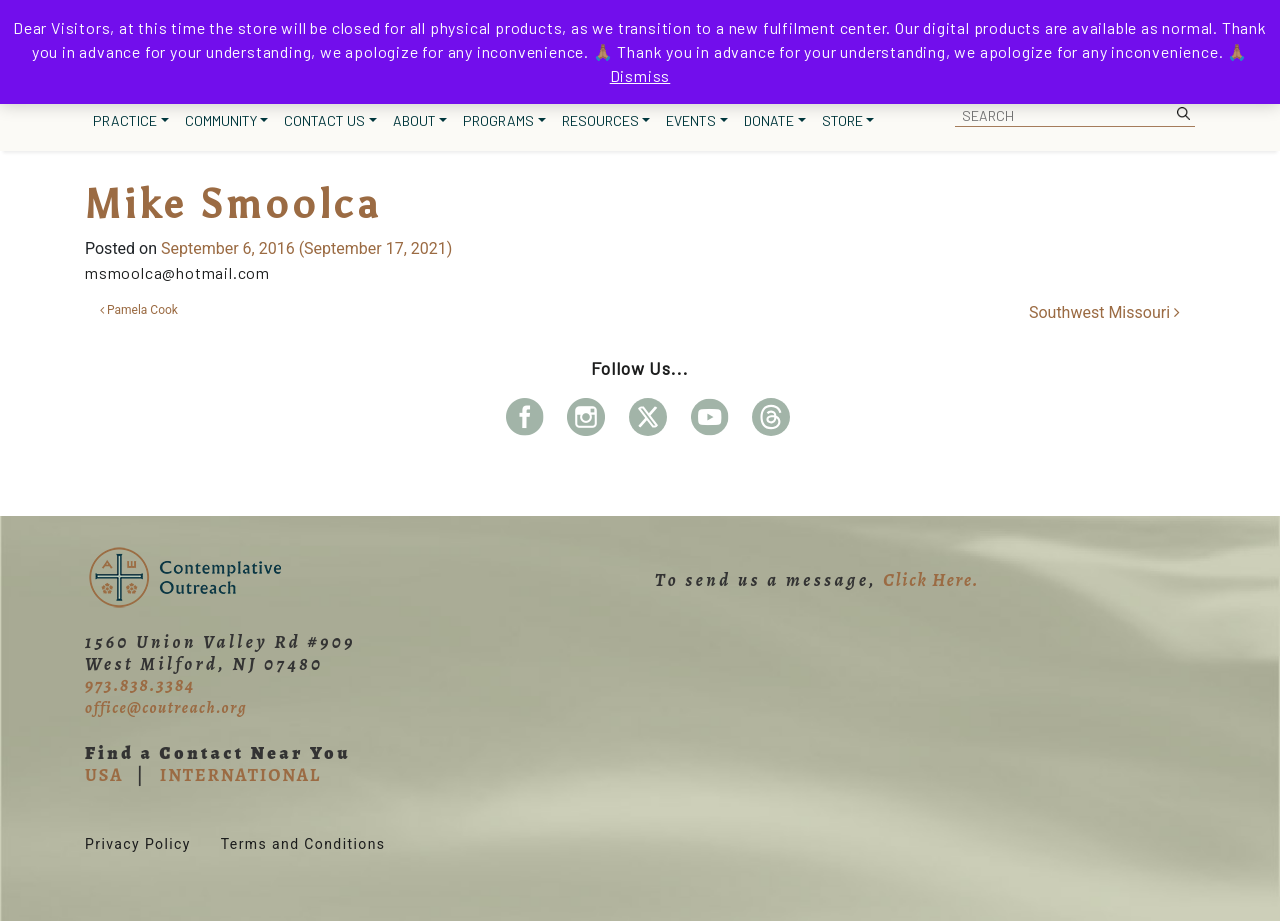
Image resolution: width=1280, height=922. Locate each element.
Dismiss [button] (640, 75)
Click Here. (931, 580)
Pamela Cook (139, 310)
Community (221, 120)
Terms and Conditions (303, 844)
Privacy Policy (138, 844)
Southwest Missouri (1104, 312)
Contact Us (324, 120)
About (414, 120)
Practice (125, 120)
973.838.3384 (140, 685)
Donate (769, 120)
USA (104, 775)
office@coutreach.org (166, 708)
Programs (498, 120)
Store (842, 120)
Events (691, 120)
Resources (600, 120)
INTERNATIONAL (240, 775)
